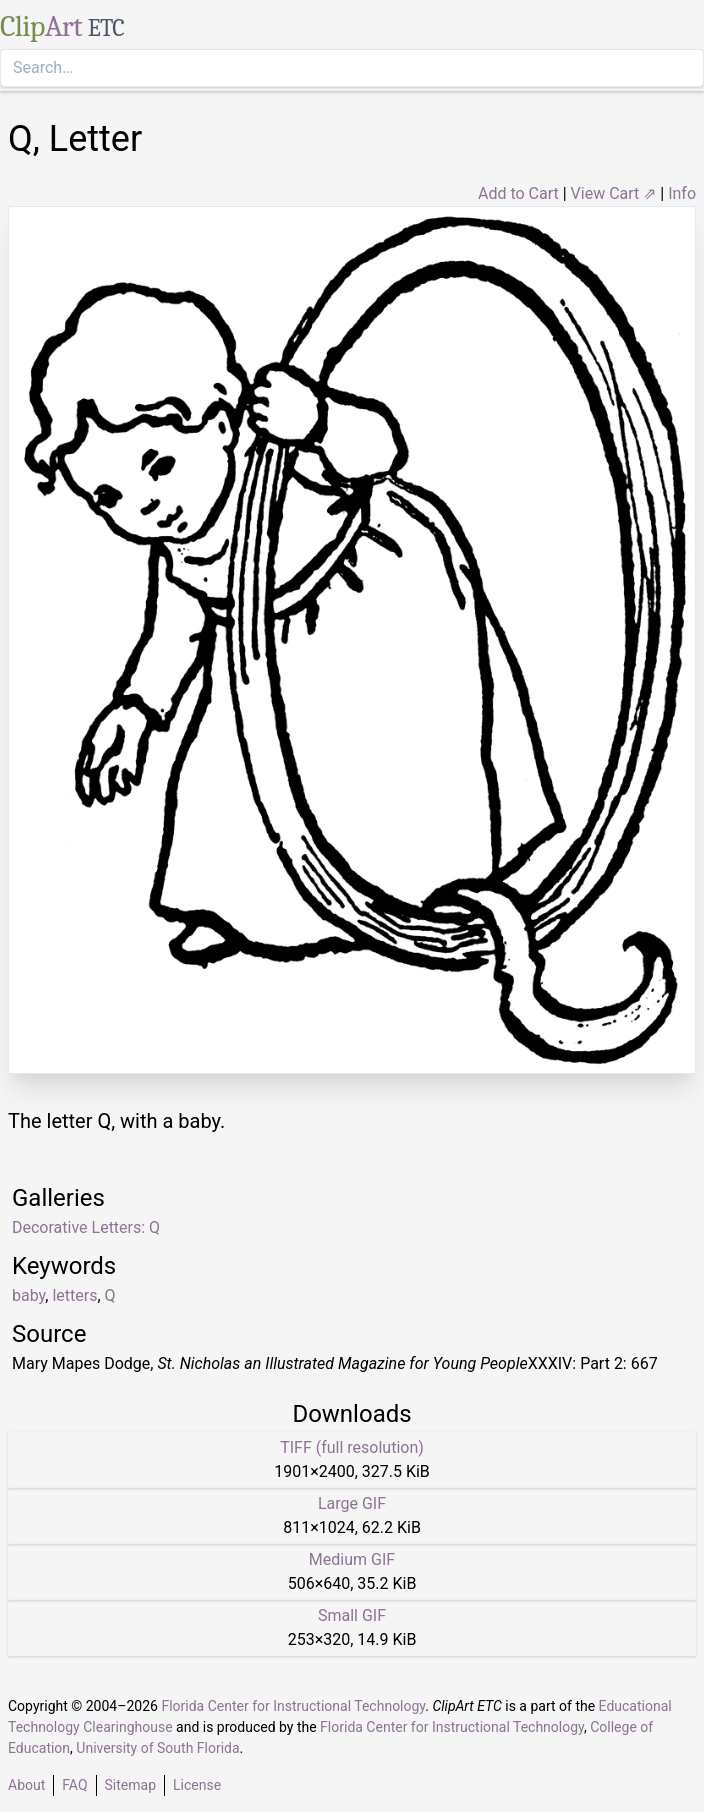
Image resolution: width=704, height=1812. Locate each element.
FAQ (74, 1785)
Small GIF (352, 1615)
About (26, 1785)
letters (74, 1295)
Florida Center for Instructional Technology (293, 1706)
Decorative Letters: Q (86, 1227)
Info (682, 193)
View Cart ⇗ (614, 193)
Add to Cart (518, 193)
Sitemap (130, 1785)
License (197, 1785)
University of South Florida (157, 1748)
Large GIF (352, 1503)
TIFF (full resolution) (352, 1447)
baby (28, 1295)
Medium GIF (352, 1559)
